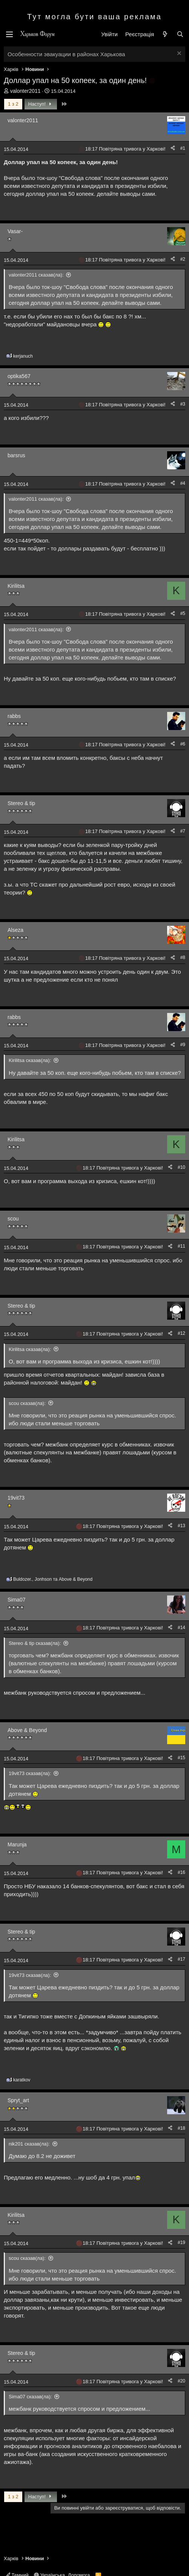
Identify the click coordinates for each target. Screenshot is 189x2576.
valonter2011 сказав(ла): (36, 275)
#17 (181, 1959)
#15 (181, 1757)
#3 (182, 404)
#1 (182, 148)
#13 (181, 1525)
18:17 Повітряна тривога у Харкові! (125, 149)
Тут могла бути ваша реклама (94, 16)
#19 (181, 2242)
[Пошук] (180, 34)
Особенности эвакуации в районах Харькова (66, 54)
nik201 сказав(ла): (29, 2144)
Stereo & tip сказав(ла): (35, 1643)
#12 (181, 1333)
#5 (182, 613)
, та (52, 1579)
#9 (182, 1044)
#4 (182, 483)
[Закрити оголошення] (178, 54)
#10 (181, 1167)
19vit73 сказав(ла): (30, 1773)
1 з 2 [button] (13, 104)
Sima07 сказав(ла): (30, 2396)
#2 (182, 259)
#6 (182, 744)
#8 (182, 957)
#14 (181, 1627)
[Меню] (9, 34)
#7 (182, 831)
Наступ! (41, 104)
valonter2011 (25, 91)
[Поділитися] (173, 148)
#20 (181, 2381)
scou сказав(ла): (27, 1403)
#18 (181, 2128)
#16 (181, 1872)
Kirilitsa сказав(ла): (30, 1060)
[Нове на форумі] (165, 34)
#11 (181, 1246)
